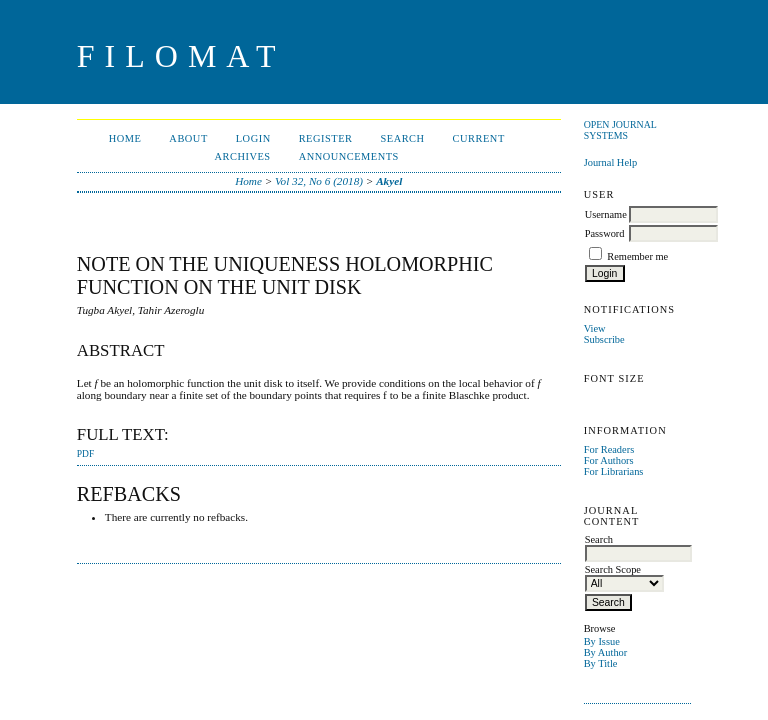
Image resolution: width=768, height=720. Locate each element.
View (595, 328)
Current (479, 138)
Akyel (389, 181)
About (188, 138)
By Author (606, 652)
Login (253, 138)
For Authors (609, 460)
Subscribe (604, 339)
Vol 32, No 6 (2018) (319, 181)
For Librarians (614, 471)
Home (125, 138)
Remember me (637, 256)
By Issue (602, 641)
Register (326, 138)
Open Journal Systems (620, 130)
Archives (243, 156)
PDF (85, 454)
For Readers (609, 449)
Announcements (349, 156)
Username (606, 214)
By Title (601, 663)
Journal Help (610, 162)
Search (402, 138)
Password (605, 233)
